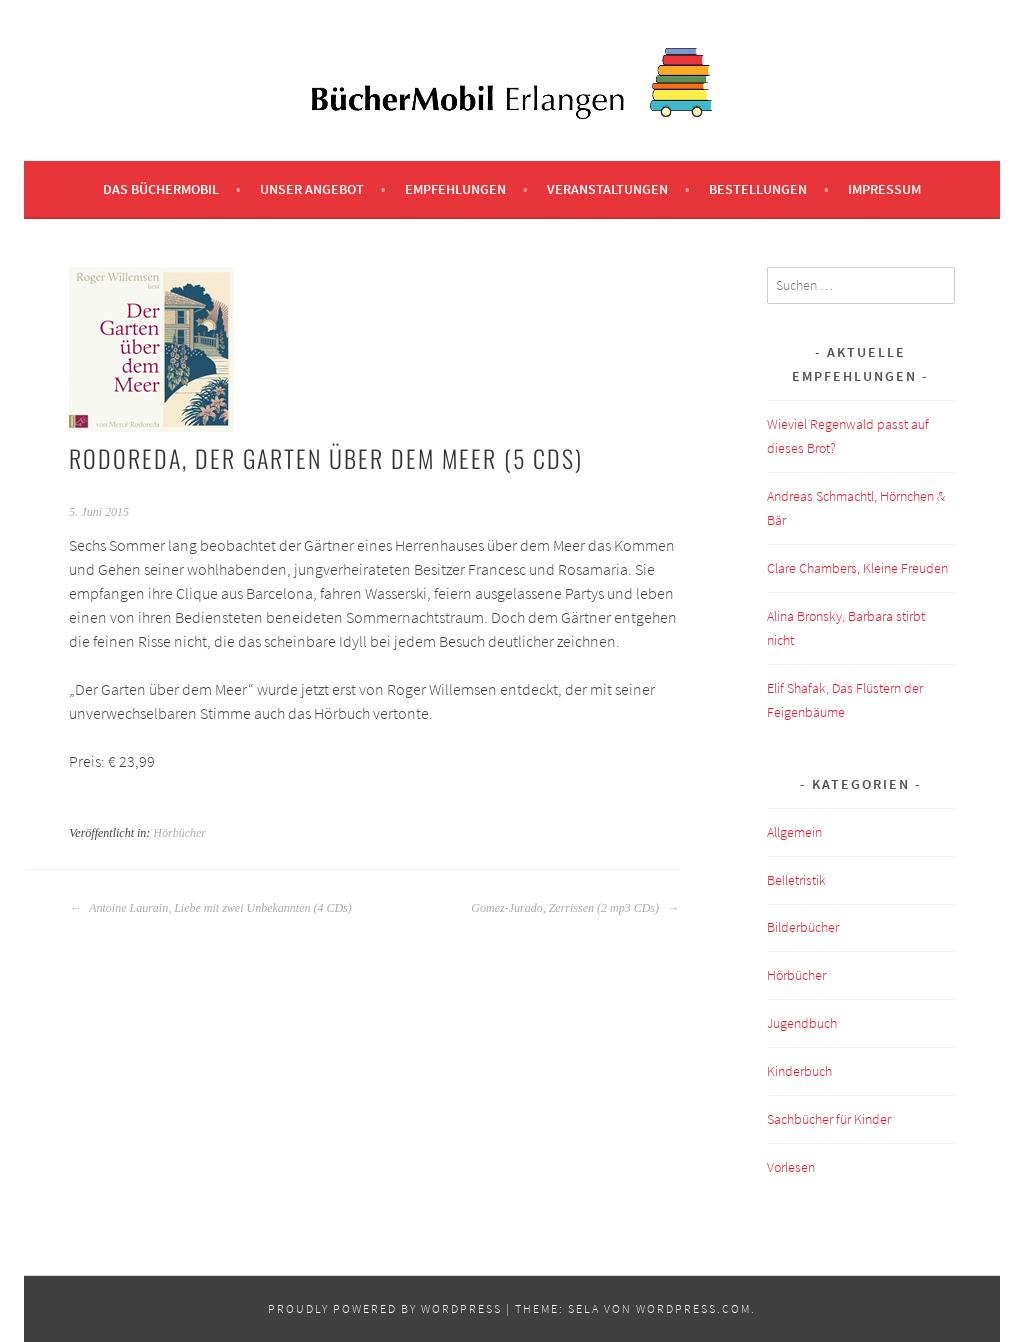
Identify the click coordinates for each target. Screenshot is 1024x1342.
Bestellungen (758, 189)
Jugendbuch (802, 1023)
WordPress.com (693, 1308)
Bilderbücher (803, 927)
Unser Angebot (312, 189)
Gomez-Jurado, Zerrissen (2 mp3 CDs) (575, 908)
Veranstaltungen (607, 189)
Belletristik (796, 880)
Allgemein (794, 832)
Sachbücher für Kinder (829, 1119)
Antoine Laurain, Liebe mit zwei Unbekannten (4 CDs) (210, 908)
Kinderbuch (799, 1071)
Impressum (884, 189)
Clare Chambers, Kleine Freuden (857, 568)
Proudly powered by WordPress (385, 1308)
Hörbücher (179, 833)
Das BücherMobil (161, 189)
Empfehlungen (455, 189)
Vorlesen (791, 1167)
